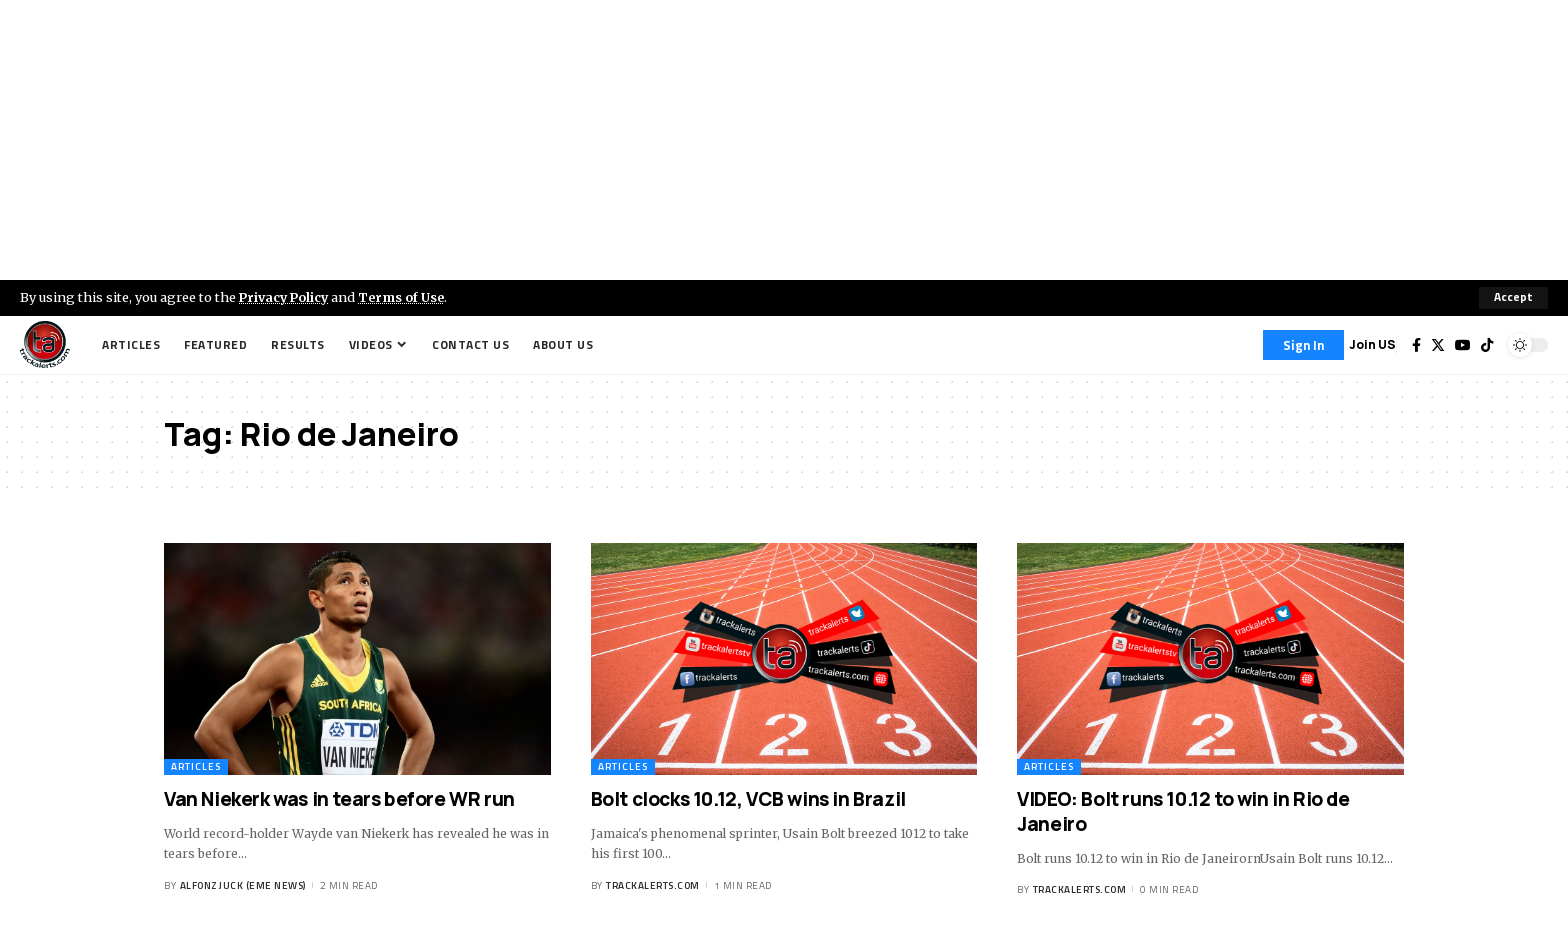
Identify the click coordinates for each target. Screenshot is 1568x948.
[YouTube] (1463, 345)
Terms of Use (406, 297)
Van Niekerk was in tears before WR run (339, 799)
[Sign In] (1303, 345)
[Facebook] (1416, 345)
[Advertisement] (784, 140)
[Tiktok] (1487, 345)
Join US (1372, 344)
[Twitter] (1438, 345)
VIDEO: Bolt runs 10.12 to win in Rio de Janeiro (1183, 811)
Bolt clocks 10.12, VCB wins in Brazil (748, 799)
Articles (196, 766)
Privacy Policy (286, 297)
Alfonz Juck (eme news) (243, 885)
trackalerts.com (653, 885)
